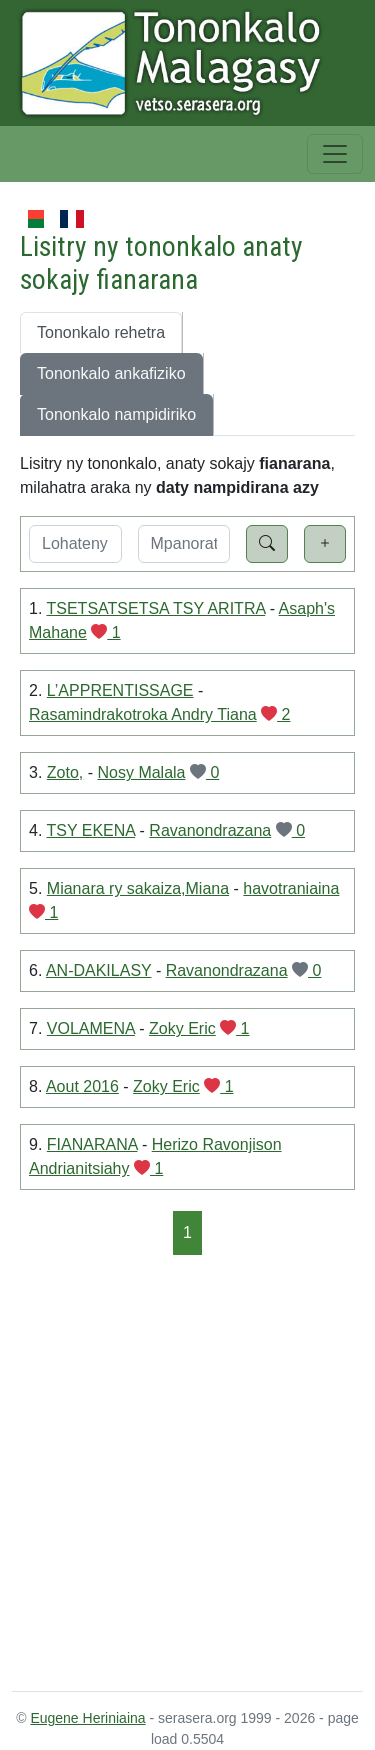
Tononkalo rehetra (101, 332)
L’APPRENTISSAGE (120, 690)
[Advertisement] (187, 1471)
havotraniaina (291, 888)
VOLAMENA (91, 1028)
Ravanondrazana (210, 830)
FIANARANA (92, 1144)
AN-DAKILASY (99, 970)
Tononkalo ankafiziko (111, 373)
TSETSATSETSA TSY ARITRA (156, 608)
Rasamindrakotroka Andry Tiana (143, 714)
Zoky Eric (182, 1028)
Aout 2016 (82, 1086)
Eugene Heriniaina (87, 1718)
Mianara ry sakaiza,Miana (138, 888)
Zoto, (65, 772)
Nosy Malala (141, 772)
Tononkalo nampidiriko (116, 414)
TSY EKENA (91, 830)
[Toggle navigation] (335, 154)
